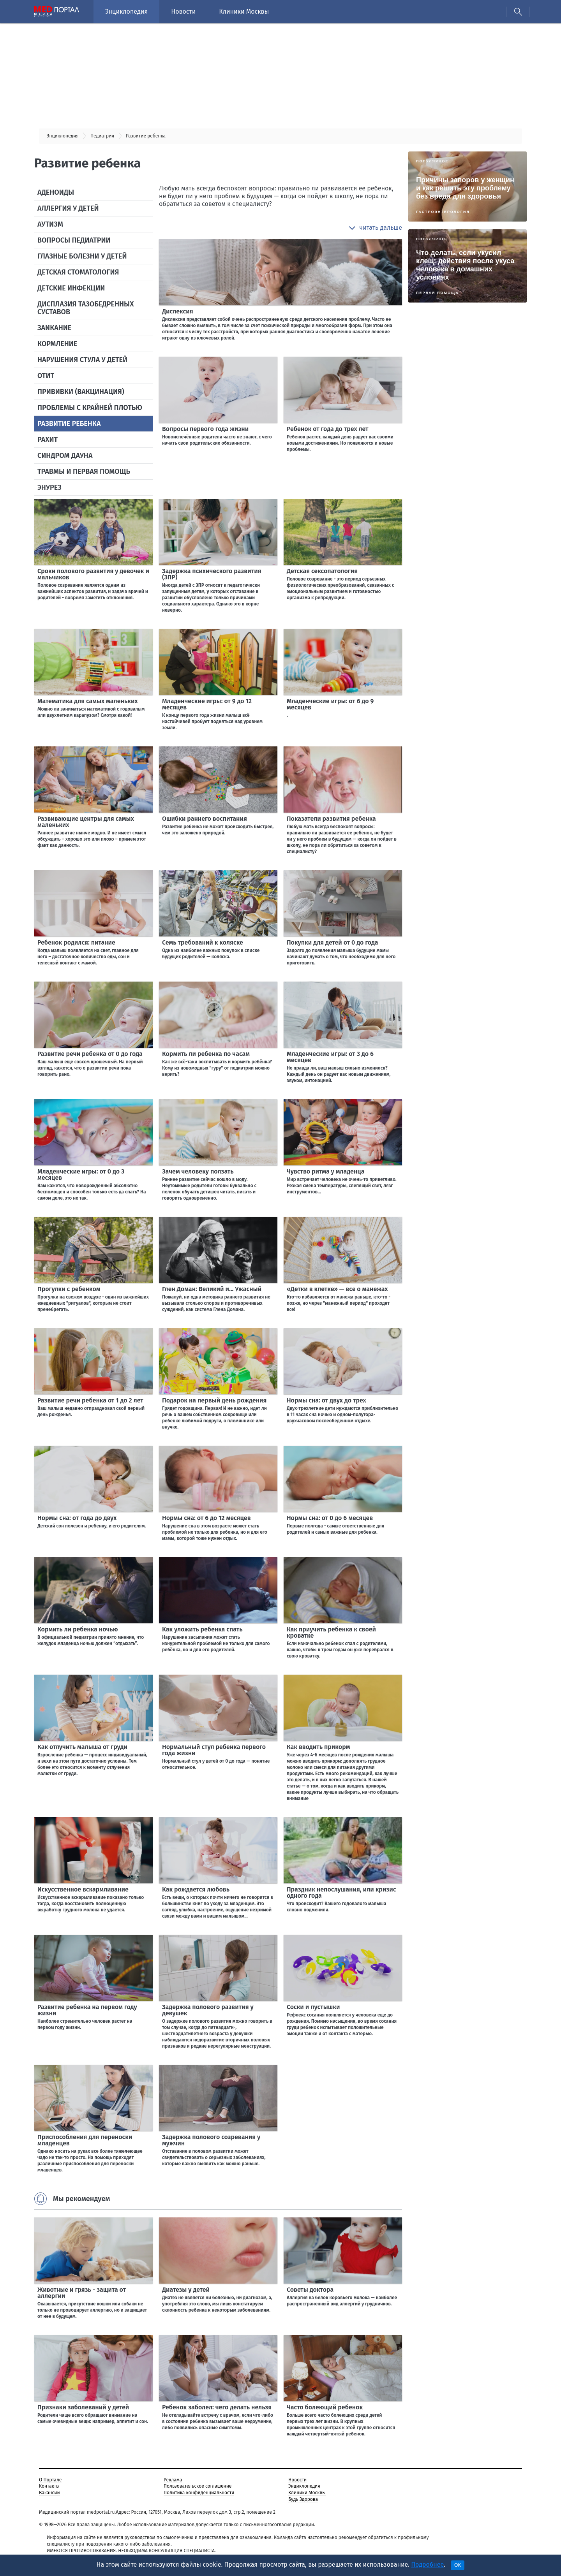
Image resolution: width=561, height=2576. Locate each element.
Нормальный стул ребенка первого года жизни (214, 1750)
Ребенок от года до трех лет (328, 429)
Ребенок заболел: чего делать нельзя (217, 2407)
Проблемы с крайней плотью (89, 407)
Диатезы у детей (186, 2289)
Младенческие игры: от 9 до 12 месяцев (207, 704)
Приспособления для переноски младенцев (84, 2140)
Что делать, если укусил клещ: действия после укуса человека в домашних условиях (465, 265)
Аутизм (50, 224)
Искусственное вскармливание (83, 1889)
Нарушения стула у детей (82, 359)
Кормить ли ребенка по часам (206, 1053)
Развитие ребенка (69, 423)
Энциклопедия (126, 11)
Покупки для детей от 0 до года (332, 942)
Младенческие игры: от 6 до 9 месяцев (330, 704)
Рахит (47, 439)
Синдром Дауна (64, 455)
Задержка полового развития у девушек (208, 2010)
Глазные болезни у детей (82, 256)
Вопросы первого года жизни (205, 429)
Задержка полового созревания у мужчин (211, 2140)
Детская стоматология (78, 272)
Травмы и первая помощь (83, 471)
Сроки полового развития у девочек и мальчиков (93, 574)
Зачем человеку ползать (198, 1171)
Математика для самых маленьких (87, 701)
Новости (183, 11)
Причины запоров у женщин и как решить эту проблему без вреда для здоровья (465, 188)
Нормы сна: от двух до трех (326, 1400)
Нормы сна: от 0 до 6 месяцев (330, 1518)
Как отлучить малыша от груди (82, 1747)
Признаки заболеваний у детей (83, 2407)
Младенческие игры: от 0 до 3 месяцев (80, 1174)
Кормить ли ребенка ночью (77, 1629)
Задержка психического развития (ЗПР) (211, 574)
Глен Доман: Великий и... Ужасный (211, 1289)
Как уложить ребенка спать (202, 1629)
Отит (45, 375)
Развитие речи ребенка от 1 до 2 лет (90, 1400)
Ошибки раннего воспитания (204, 818)
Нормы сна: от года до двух (76, 1518)
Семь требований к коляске (202, 942)
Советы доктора (310, 2289)
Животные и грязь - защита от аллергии (81, 2293)
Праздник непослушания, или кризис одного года (341, 1892)
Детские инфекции (71, 288)
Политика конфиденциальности (199, 2492)
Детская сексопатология (322, 571)
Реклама (173, 2480)
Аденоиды (55, 192)
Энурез (49, 487)
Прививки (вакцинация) (80, 391)
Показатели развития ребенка (331, 818)
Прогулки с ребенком (69, 1289)
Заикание (54, 328)
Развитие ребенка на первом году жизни (87, 2010)
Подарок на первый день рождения (214, 1400)
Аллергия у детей (68, 208)
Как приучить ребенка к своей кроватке (331, 1632)
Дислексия (177, 311)
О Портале (50, 2480)
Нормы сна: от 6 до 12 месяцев (206, 1518)
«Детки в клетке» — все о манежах (337, 1289)
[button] (375, 227)
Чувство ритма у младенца (326, 1171)
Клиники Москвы (244, 11)
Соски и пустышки (313, 2007)
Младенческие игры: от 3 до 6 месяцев (330, 1057)
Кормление (57, 344)
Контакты (49, 2486)
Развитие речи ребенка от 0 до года (90, 1053)
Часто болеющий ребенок (325, 2407)
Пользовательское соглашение (197, 2486)
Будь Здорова (303, 2499)
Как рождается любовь (195, 1889)
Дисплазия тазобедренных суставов (85, 308)
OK (457, 2565)
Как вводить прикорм (318, 1747)
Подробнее (427, 2564)
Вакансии (49, 2492)
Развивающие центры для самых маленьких (85, 822)
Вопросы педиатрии (73, 240)
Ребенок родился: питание (76, 942)
